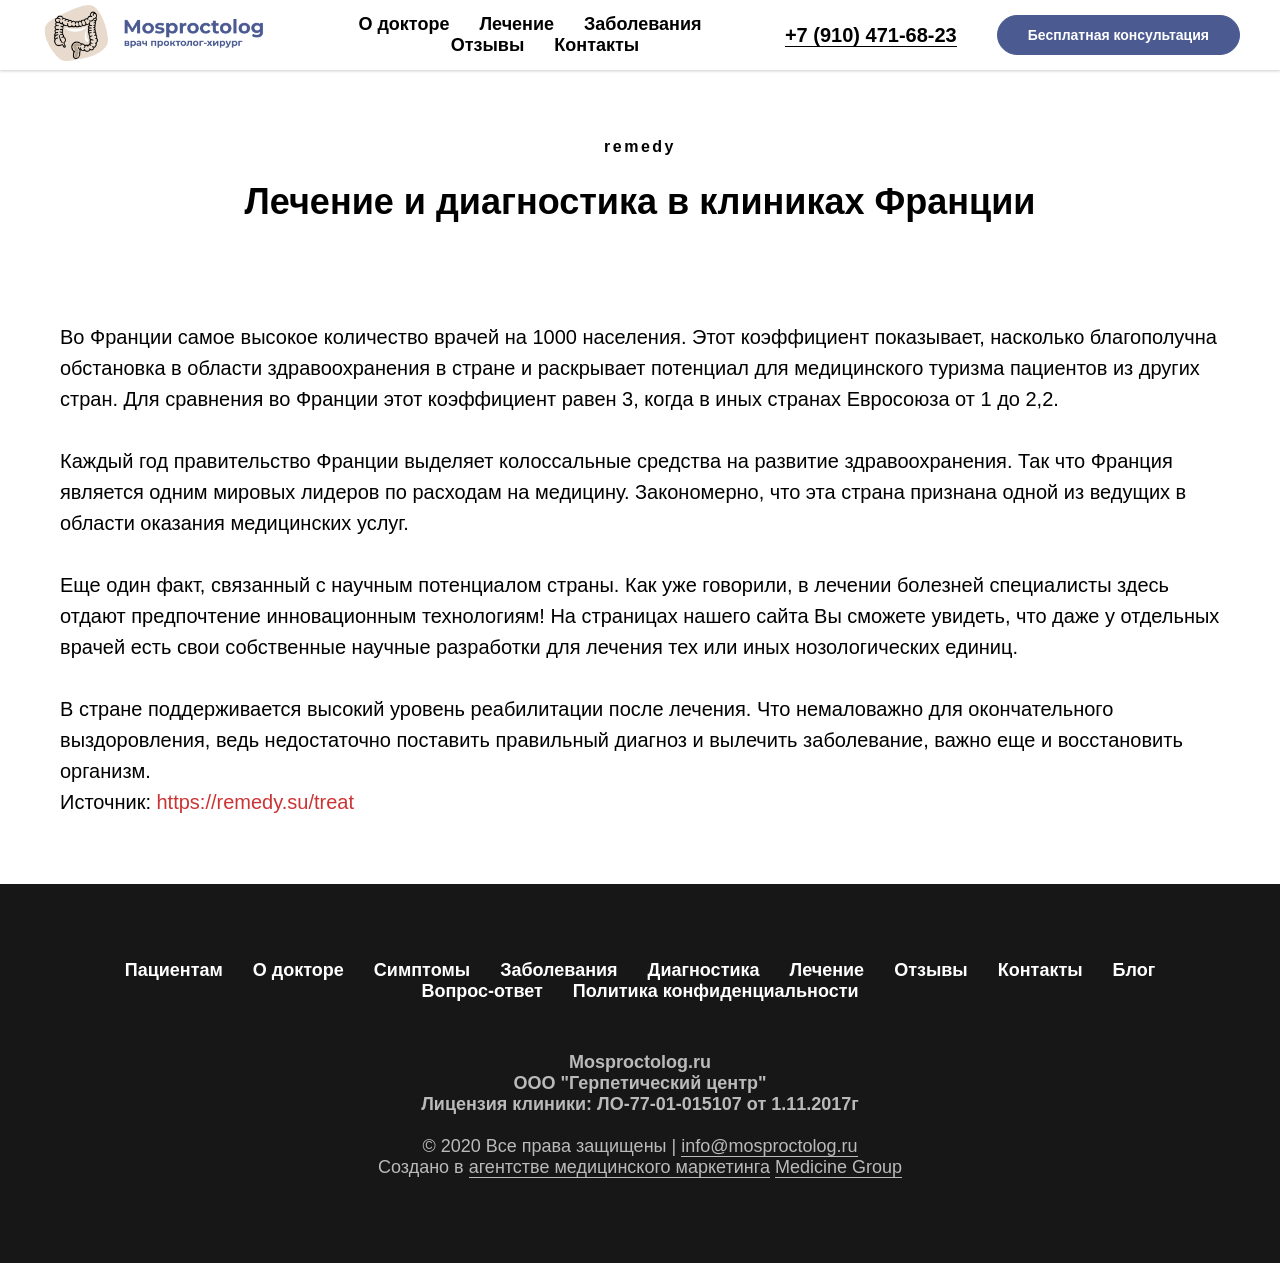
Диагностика (704, 970)
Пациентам (174, 970)
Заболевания (642, 24)
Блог (1134, 970)
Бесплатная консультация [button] (1118, 35)
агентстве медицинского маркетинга (619, 1167)
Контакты (596, 45)
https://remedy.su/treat (256, 802)
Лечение (516, 24)
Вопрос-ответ (481, 991)
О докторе (403, 24)
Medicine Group (838, 1167)
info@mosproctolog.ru (769, 1146)
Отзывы (488, 45)
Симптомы (422, 970)
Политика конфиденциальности (716, 991)
